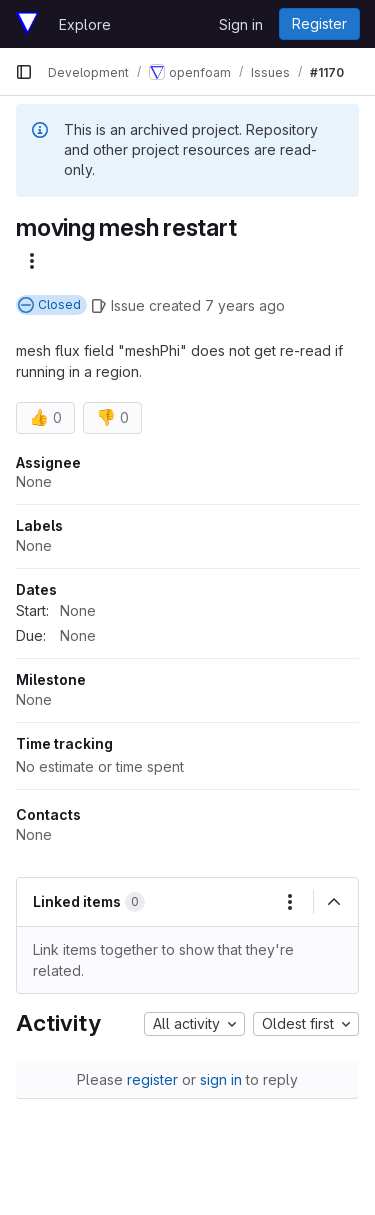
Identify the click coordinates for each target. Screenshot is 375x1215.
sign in (221, 1079)
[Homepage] (27, 24)
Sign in (241, 24)
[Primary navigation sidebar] (24, 72)
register (152, 1079)
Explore (85, 24)
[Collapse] (334, 902)
